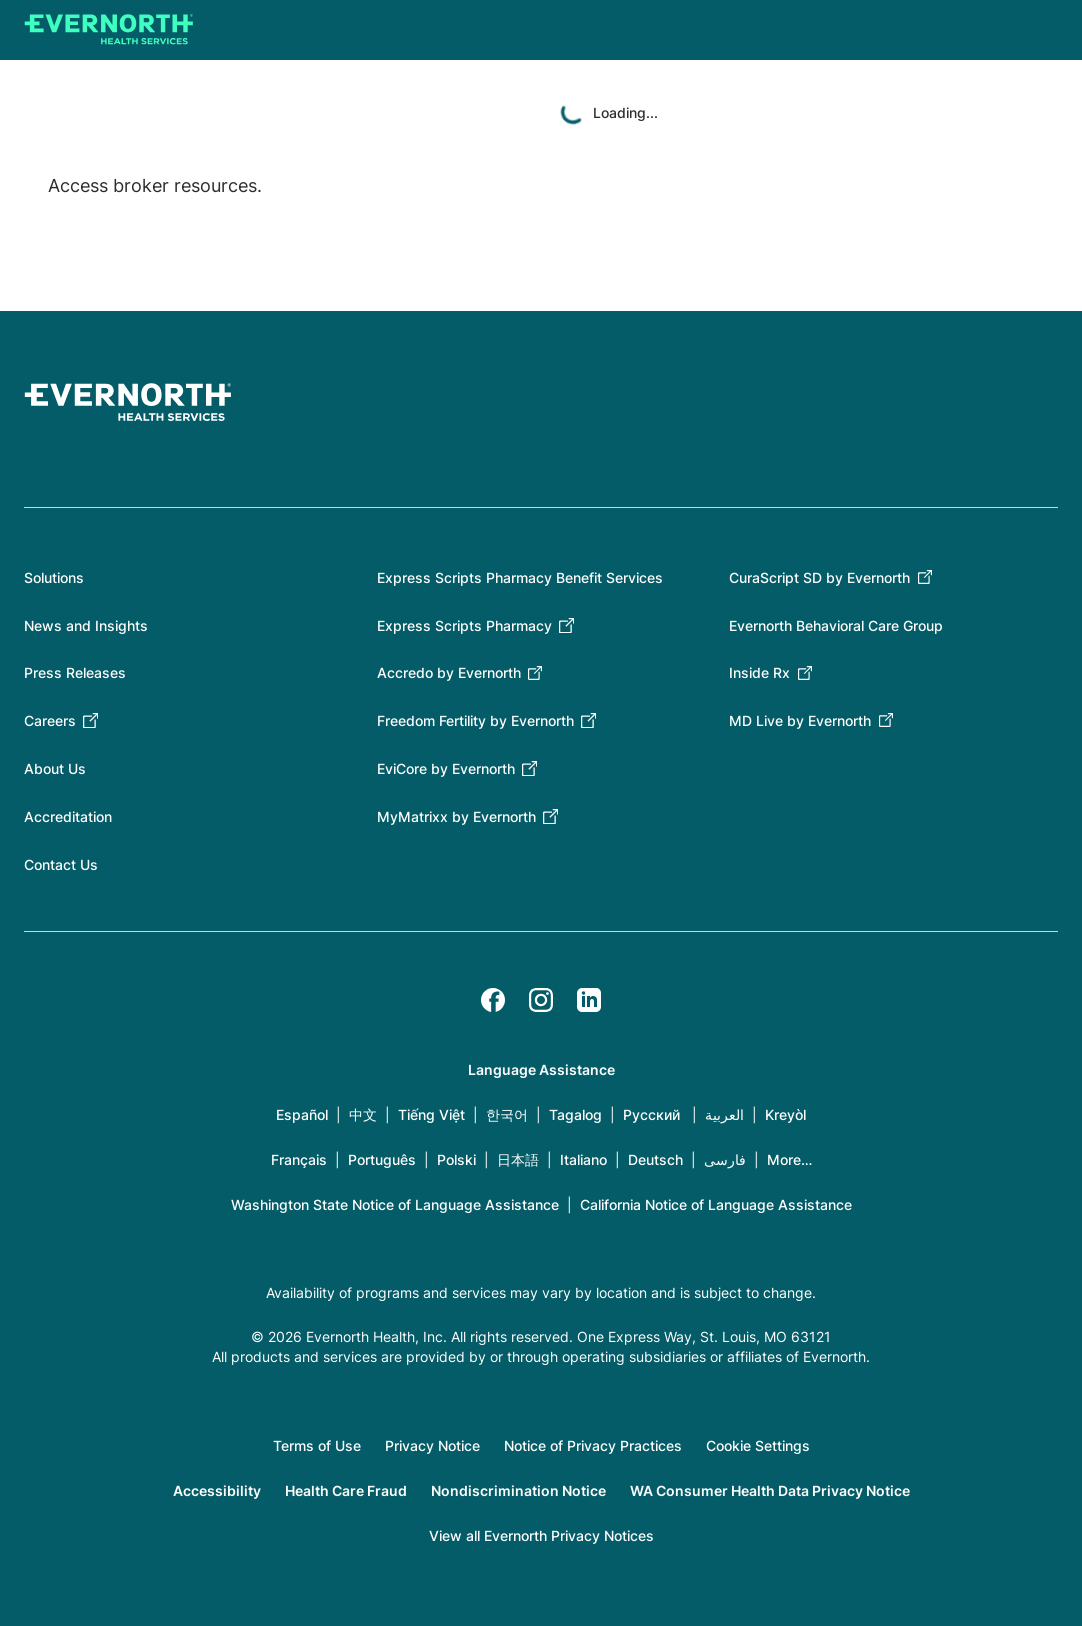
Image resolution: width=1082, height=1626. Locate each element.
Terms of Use (317, 1445)
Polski (456, 1159)
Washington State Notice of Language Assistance (395, 1204)
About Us (55, 768)
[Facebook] (493, 1000)
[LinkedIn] (589, 1000)
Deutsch (655, 1159)
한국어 (507, 1114)
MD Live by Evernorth (800, 720)
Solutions (54, 577)
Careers (50, 720)
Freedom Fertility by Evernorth (475, 720)
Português (382, 1159)
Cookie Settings (758, 1445)
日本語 (518, 1159)
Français (299, 1159)
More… (789, 1159)
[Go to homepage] (109, 30)
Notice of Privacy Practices (593, 1445)
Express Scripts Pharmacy (464, 625)
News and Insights (86, 625)
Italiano (583, 1159)
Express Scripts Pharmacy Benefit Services (520, 577)
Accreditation (68, 816)
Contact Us (61, 864)
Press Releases (75, 672)
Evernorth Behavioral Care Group (836, 625)
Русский (651, 1114)
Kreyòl (785, 1114)
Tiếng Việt (431, 1114)
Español (302, 1114)
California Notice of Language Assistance (716, 1204)
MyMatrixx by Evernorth (456, 816)
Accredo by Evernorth (449, 672)
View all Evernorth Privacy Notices (541, 1535)
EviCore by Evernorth (446, 768)
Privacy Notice (432, 1445)
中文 (363, 1114)
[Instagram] (541, 1000)
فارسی (725, 1159)
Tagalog (575, 1114)
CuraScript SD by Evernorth (819, 577)
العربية (724, 1114)
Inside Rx (759, 672)
